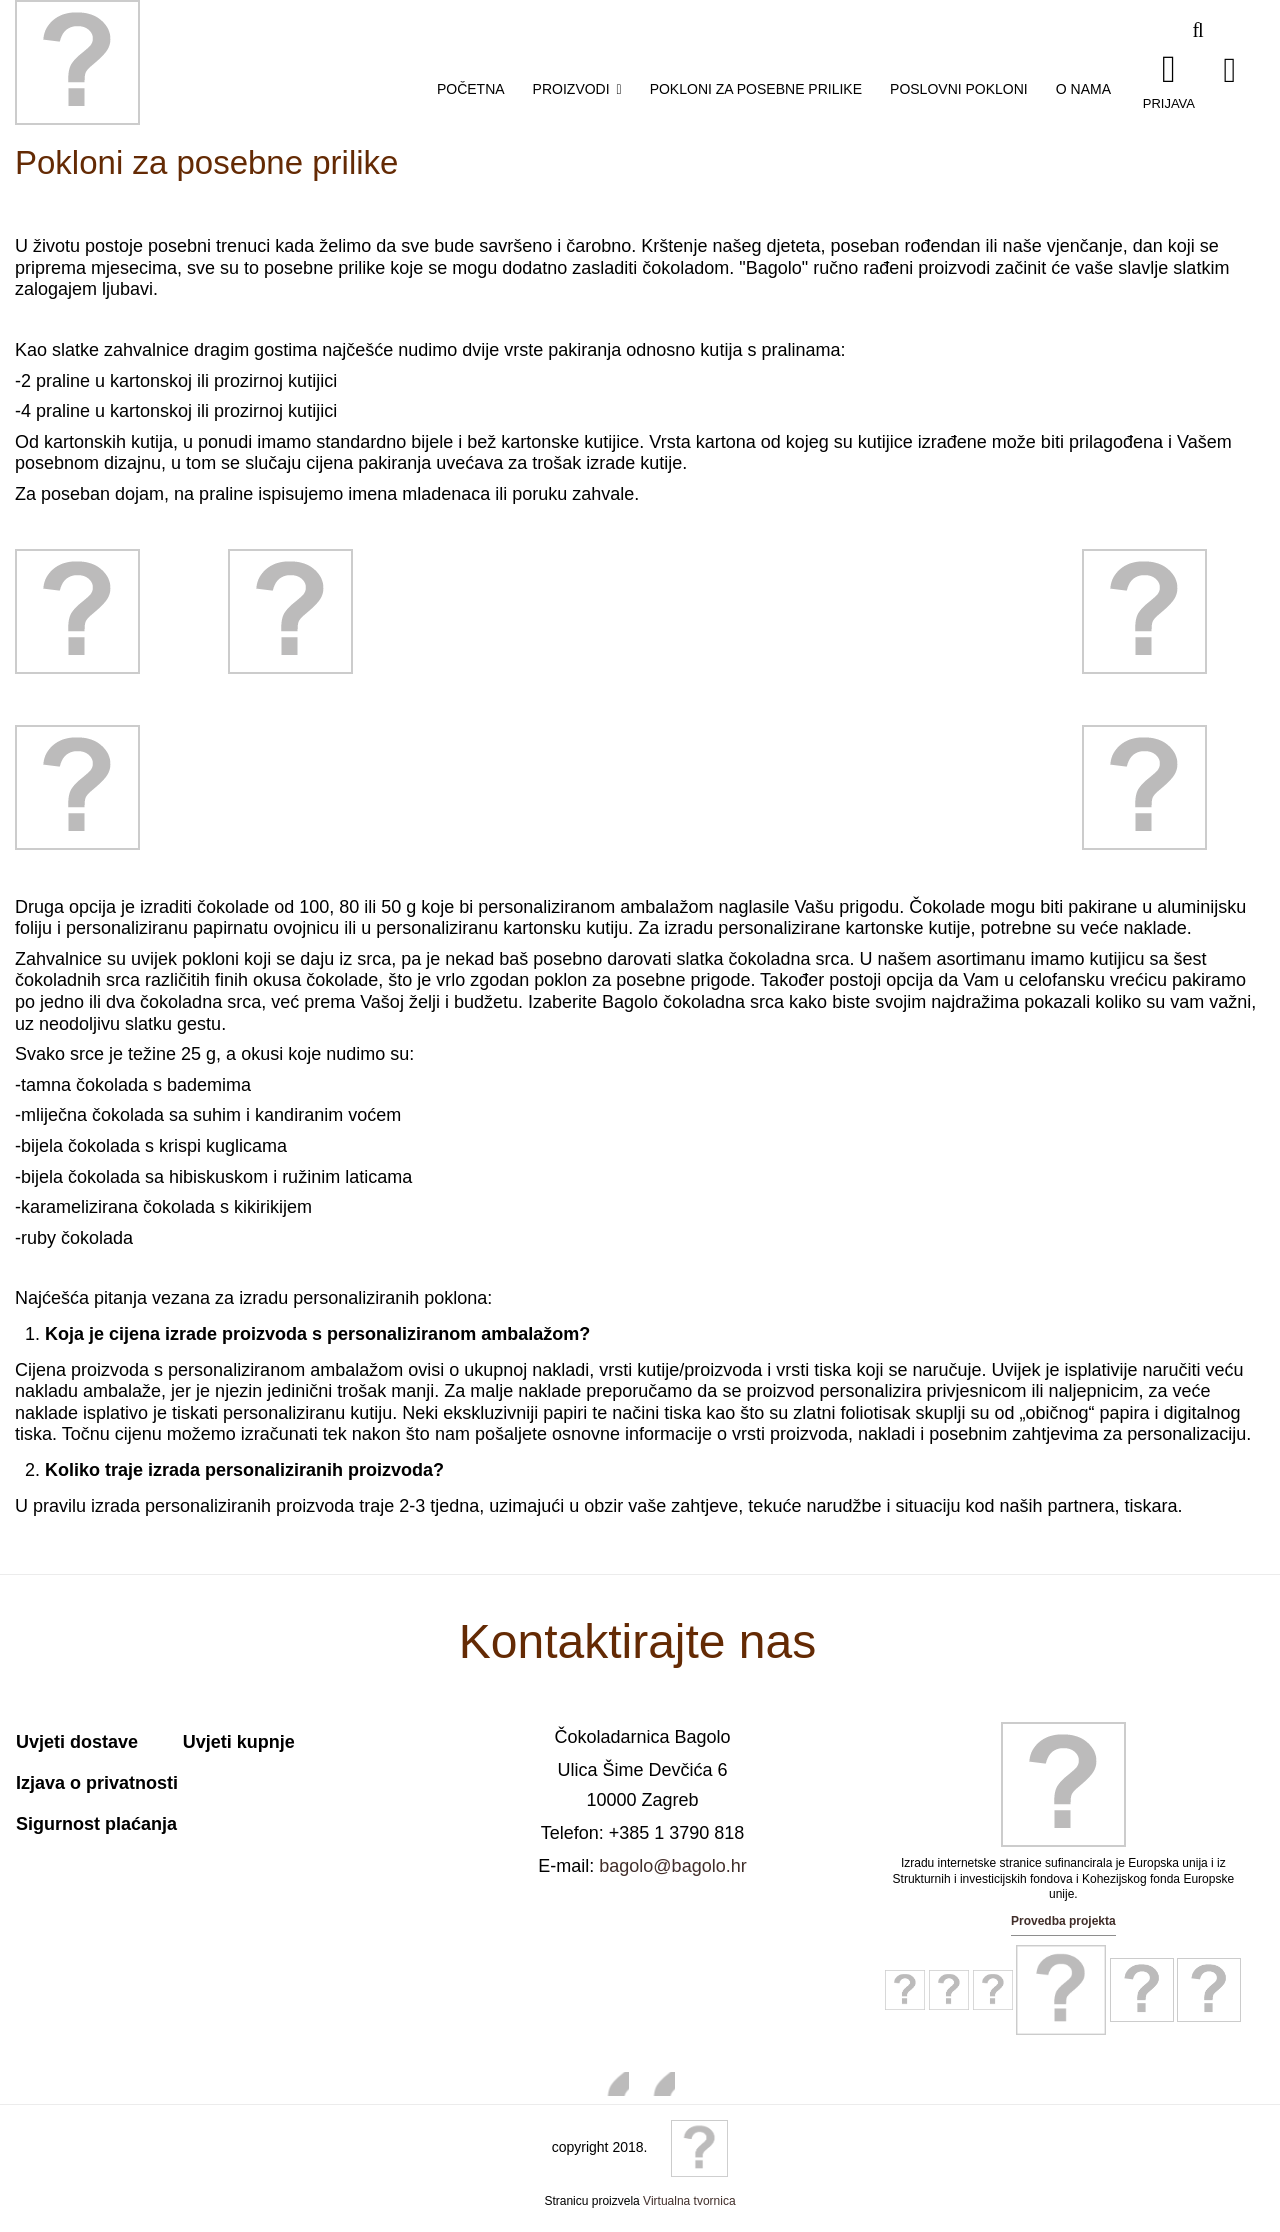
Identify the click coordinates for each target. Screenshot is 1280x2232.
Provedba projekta (1063, 1921)
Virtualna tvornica (689, 2201)
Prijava (1169, 103)
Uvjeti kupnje (239, 1742)
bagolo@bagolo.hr (672, 1866)
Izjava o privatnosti (97, 1783)
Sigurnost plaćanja (96, 1824)
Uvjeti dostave (77, 1742)
